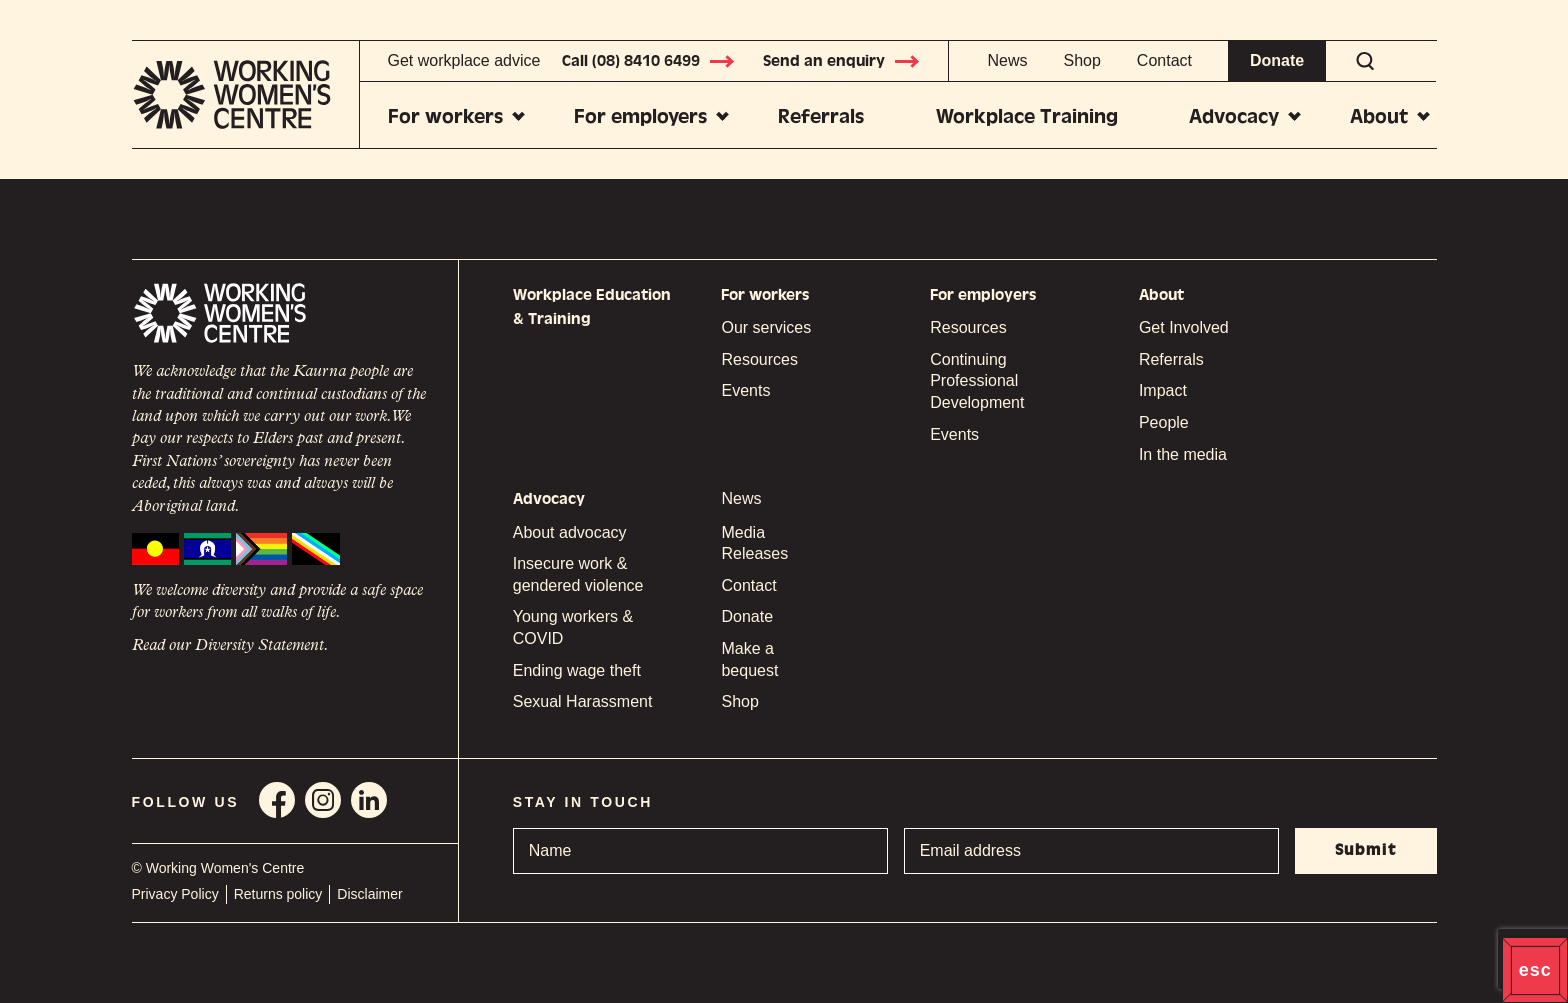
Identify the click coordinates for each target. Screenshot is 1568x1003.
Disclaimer (369, 894)
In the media (1183, 454)
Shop (1081, 60)
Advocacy (1234, 116)
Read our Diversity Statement (228, 646)
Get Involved (1184, 327)
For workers (445, 116)
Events (745, 390)
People (1164, 422)
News (1007, 60)
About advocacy (570, 532)
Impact (1163, 390)
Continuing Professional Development (977, 381)
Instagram (323, 800)
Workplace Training (1027, 116)
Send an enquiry (842, 61)
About (1379, 116)
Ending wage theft (577, 670)
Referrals (821, 116)
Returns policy (278, 894)
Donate (1277, 60)
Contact (1164, 60)
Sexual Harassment (583, 701)
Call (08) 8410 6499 (649, 61)
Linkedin (369, 800)
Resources (759, 359)
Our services (766, 327)
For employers (640, 116)
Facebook (277, 800)
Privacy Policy (175, 894)
